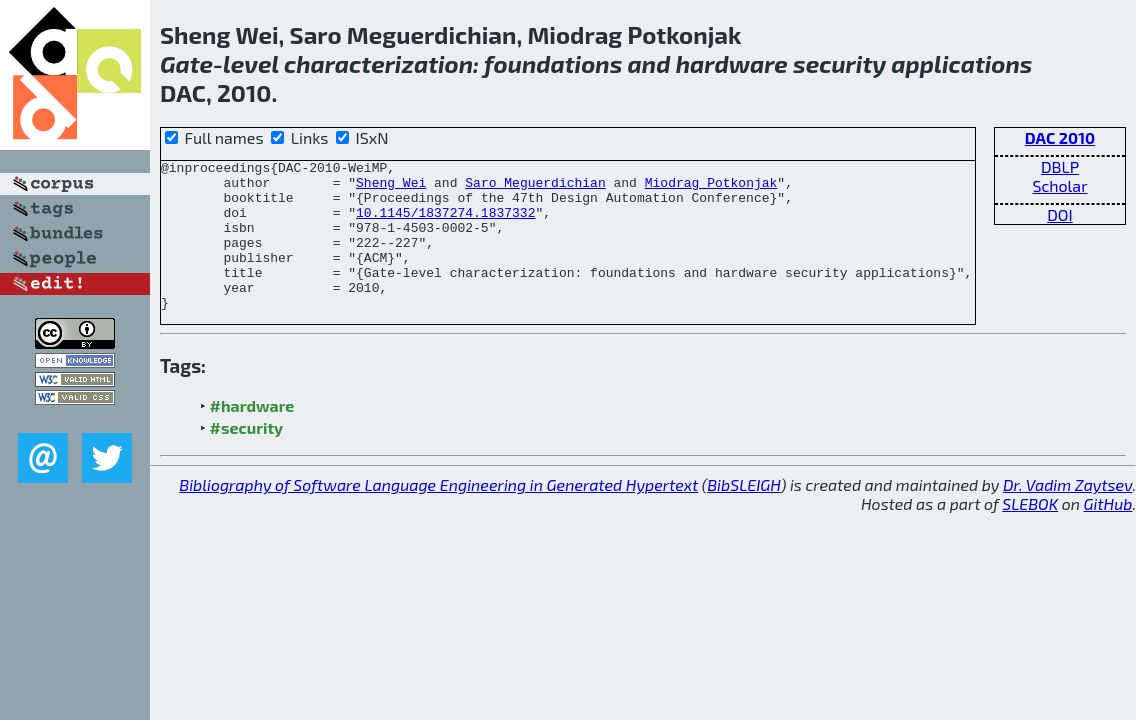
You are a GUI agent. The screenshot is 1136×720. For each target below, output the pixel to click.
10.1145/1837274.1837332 (445, 224)
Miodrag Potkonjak (711, 188)
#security (246, 457)
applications (961, 63)
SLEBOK (1030, 533)
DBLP (1060, 166)
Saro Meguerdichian (535, 188)
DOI (1060, 214)
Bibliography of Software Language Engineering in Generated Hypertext (438, 514)
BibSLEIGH (743, 514)
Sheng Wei (391, 188)
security (839, 63)
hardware (732, 63)
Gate (186, 63)
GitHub (1108, 533)
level (251, 63)
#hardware (252, 435)
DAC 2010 (1060, 137)
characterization (378, 63)
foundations (553, 63)
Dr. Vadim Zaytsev (1067, 514)
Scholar (1059, 185)
